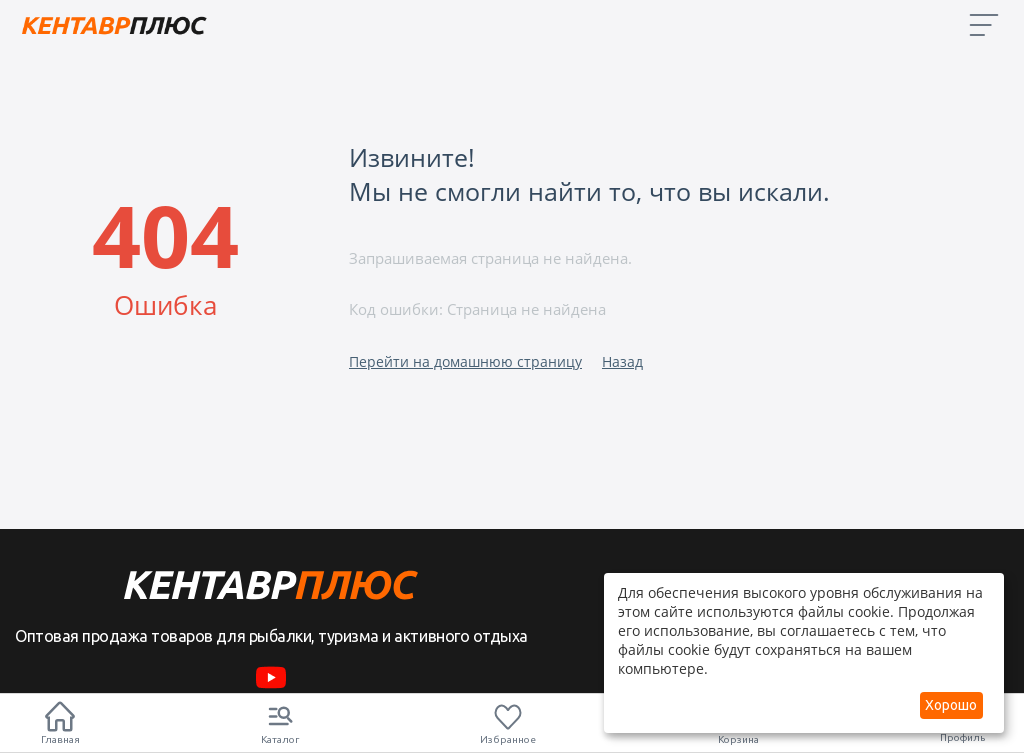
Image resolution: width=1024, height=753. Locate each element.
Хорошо (951, 705)
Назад (622, 361)
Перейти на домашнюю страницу (465, 361)
